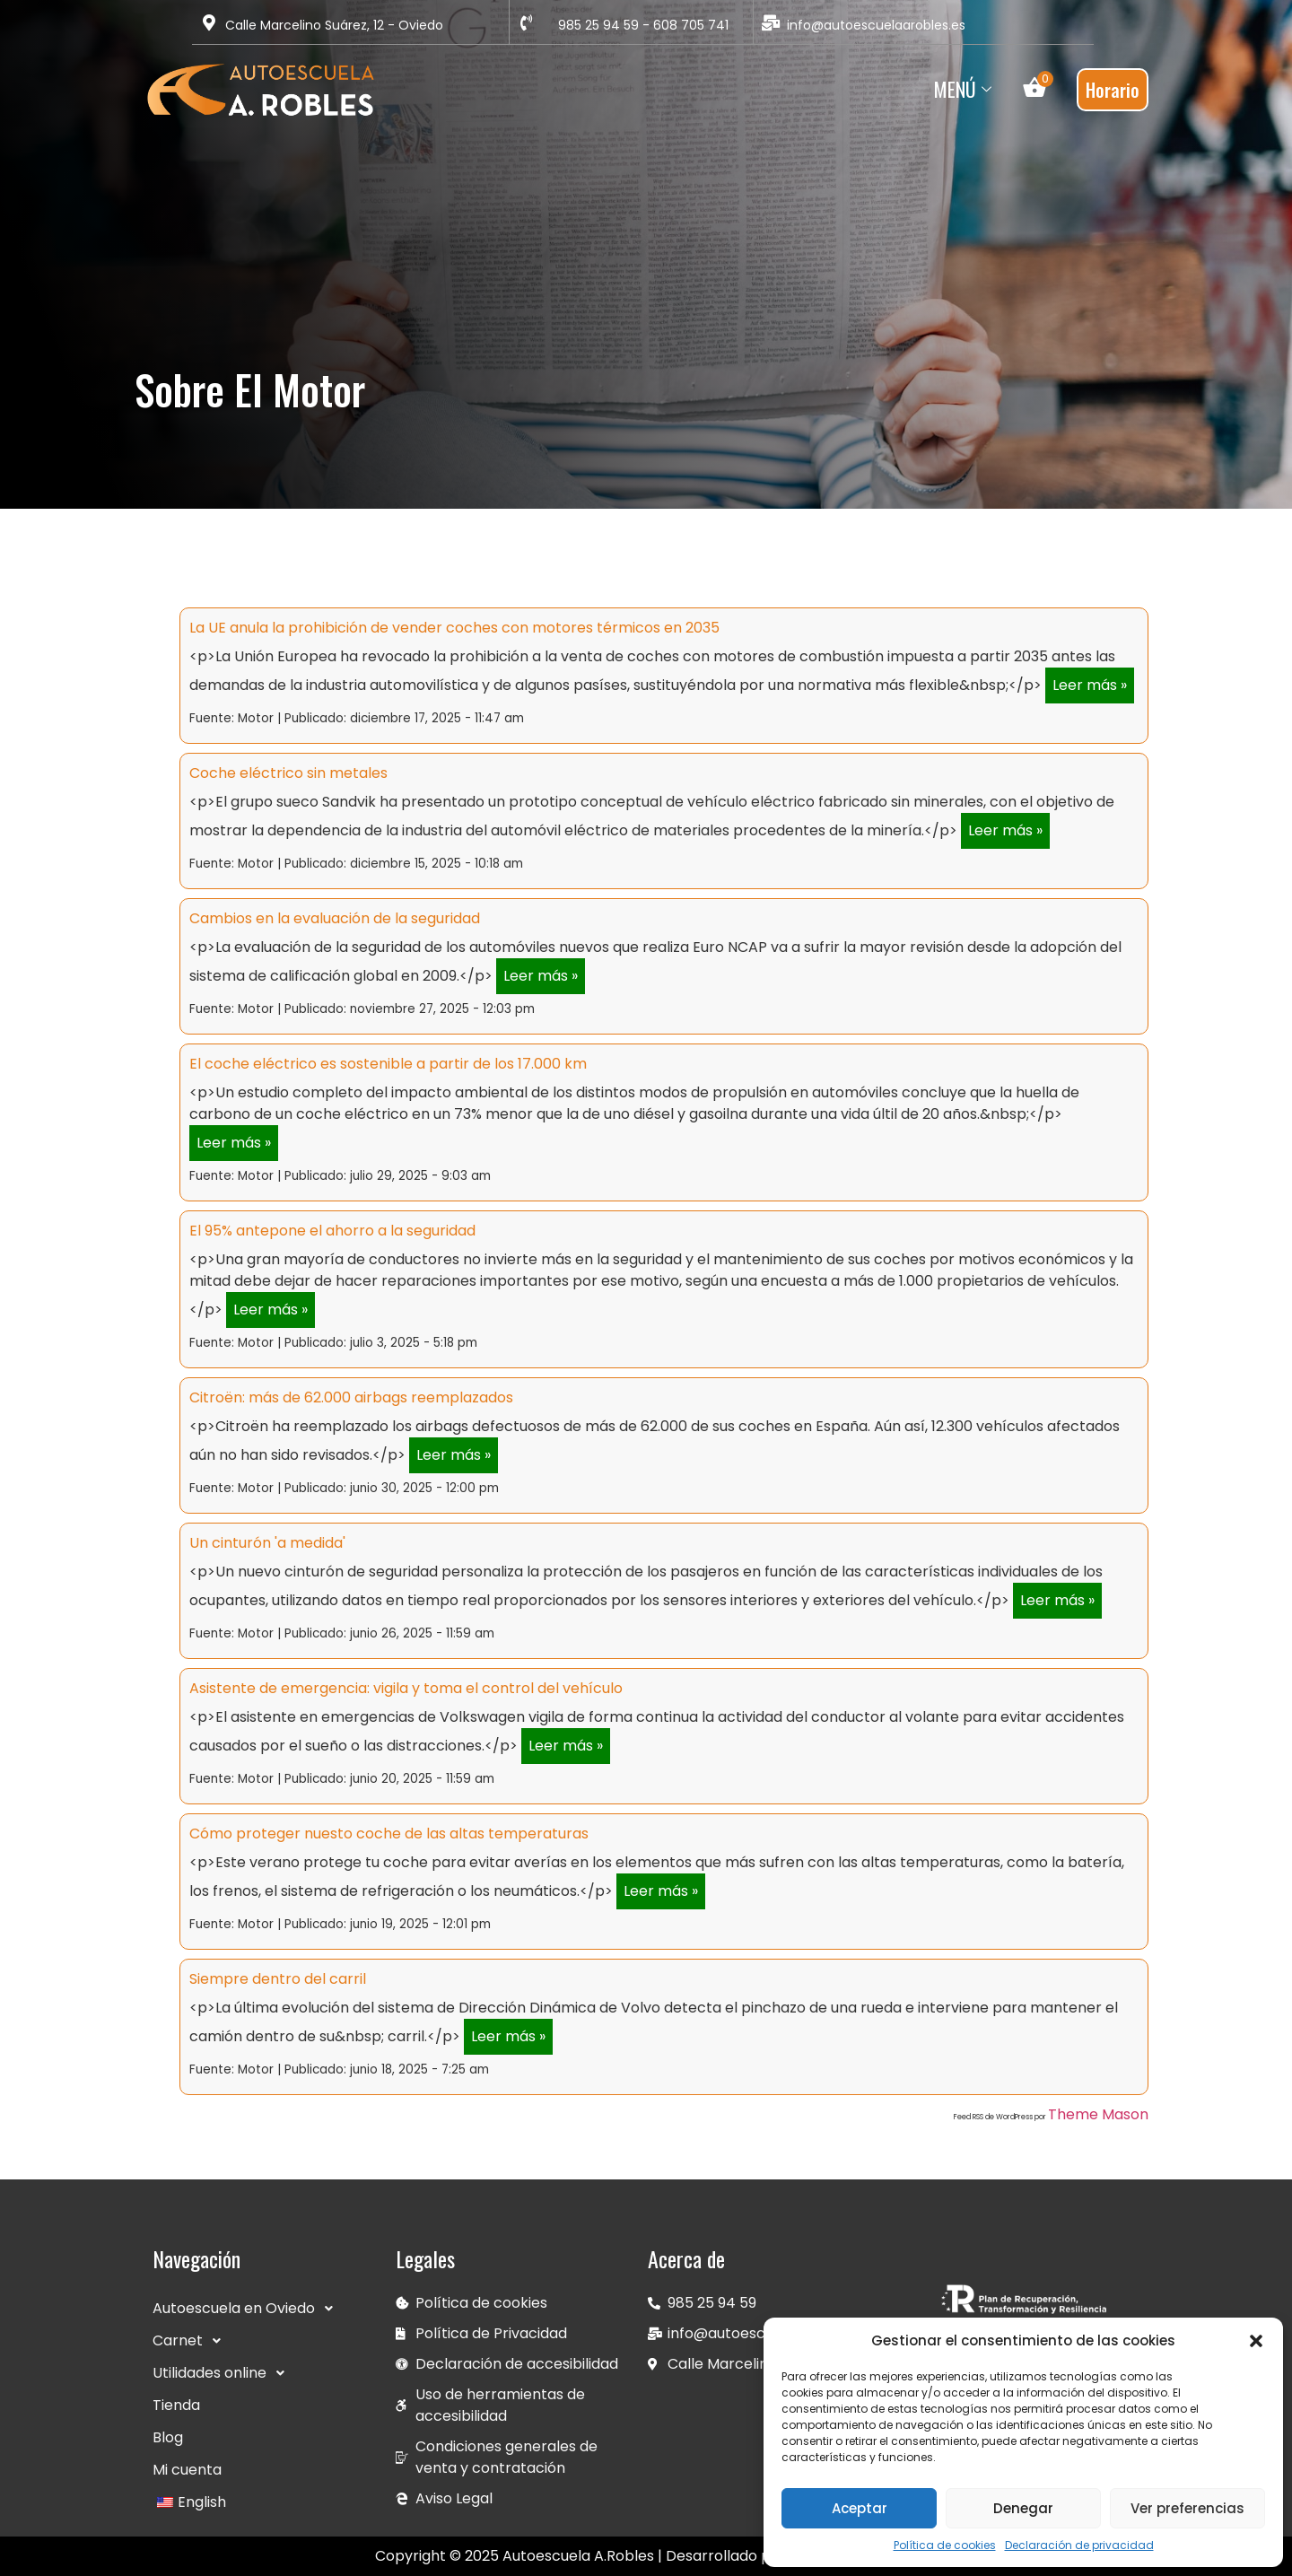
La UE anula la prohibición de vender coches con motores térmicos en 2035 (454, 627)
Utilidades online (223, 2373)
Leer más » (1089, 685)
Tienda (176, 2405)
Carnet (192, 2341)
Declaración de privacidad (1079, 2545)
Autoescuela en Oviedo (248, 2308)
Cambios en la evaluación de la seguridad (334, 918)
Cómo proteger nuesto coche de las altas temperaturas (389, 1833)
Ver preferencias (1187, 2508)
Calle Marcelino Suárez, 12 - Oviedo (334, 25)
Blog (168, 2437)
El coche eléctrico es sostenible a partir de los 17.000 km (388, 1063)
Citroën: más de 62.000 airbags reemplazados (351, 1397)
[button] (1256, 2341)
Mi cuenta (187, 2469)
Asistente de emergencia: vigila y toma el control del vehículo (406, 1688)
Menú (965, 88)
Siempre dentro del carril (277, 1979)
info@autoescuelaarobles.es (876, 25)
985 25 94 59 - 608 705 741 (643, 25)
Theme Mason (1098, 2114)
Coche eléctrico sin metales (288, 773)
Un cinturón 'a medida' (267, 1543)
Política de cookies (945, 2545)
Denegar (1023, 2508)
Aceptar (859, 2508)
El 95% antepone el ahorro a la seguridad (332, 1230)
